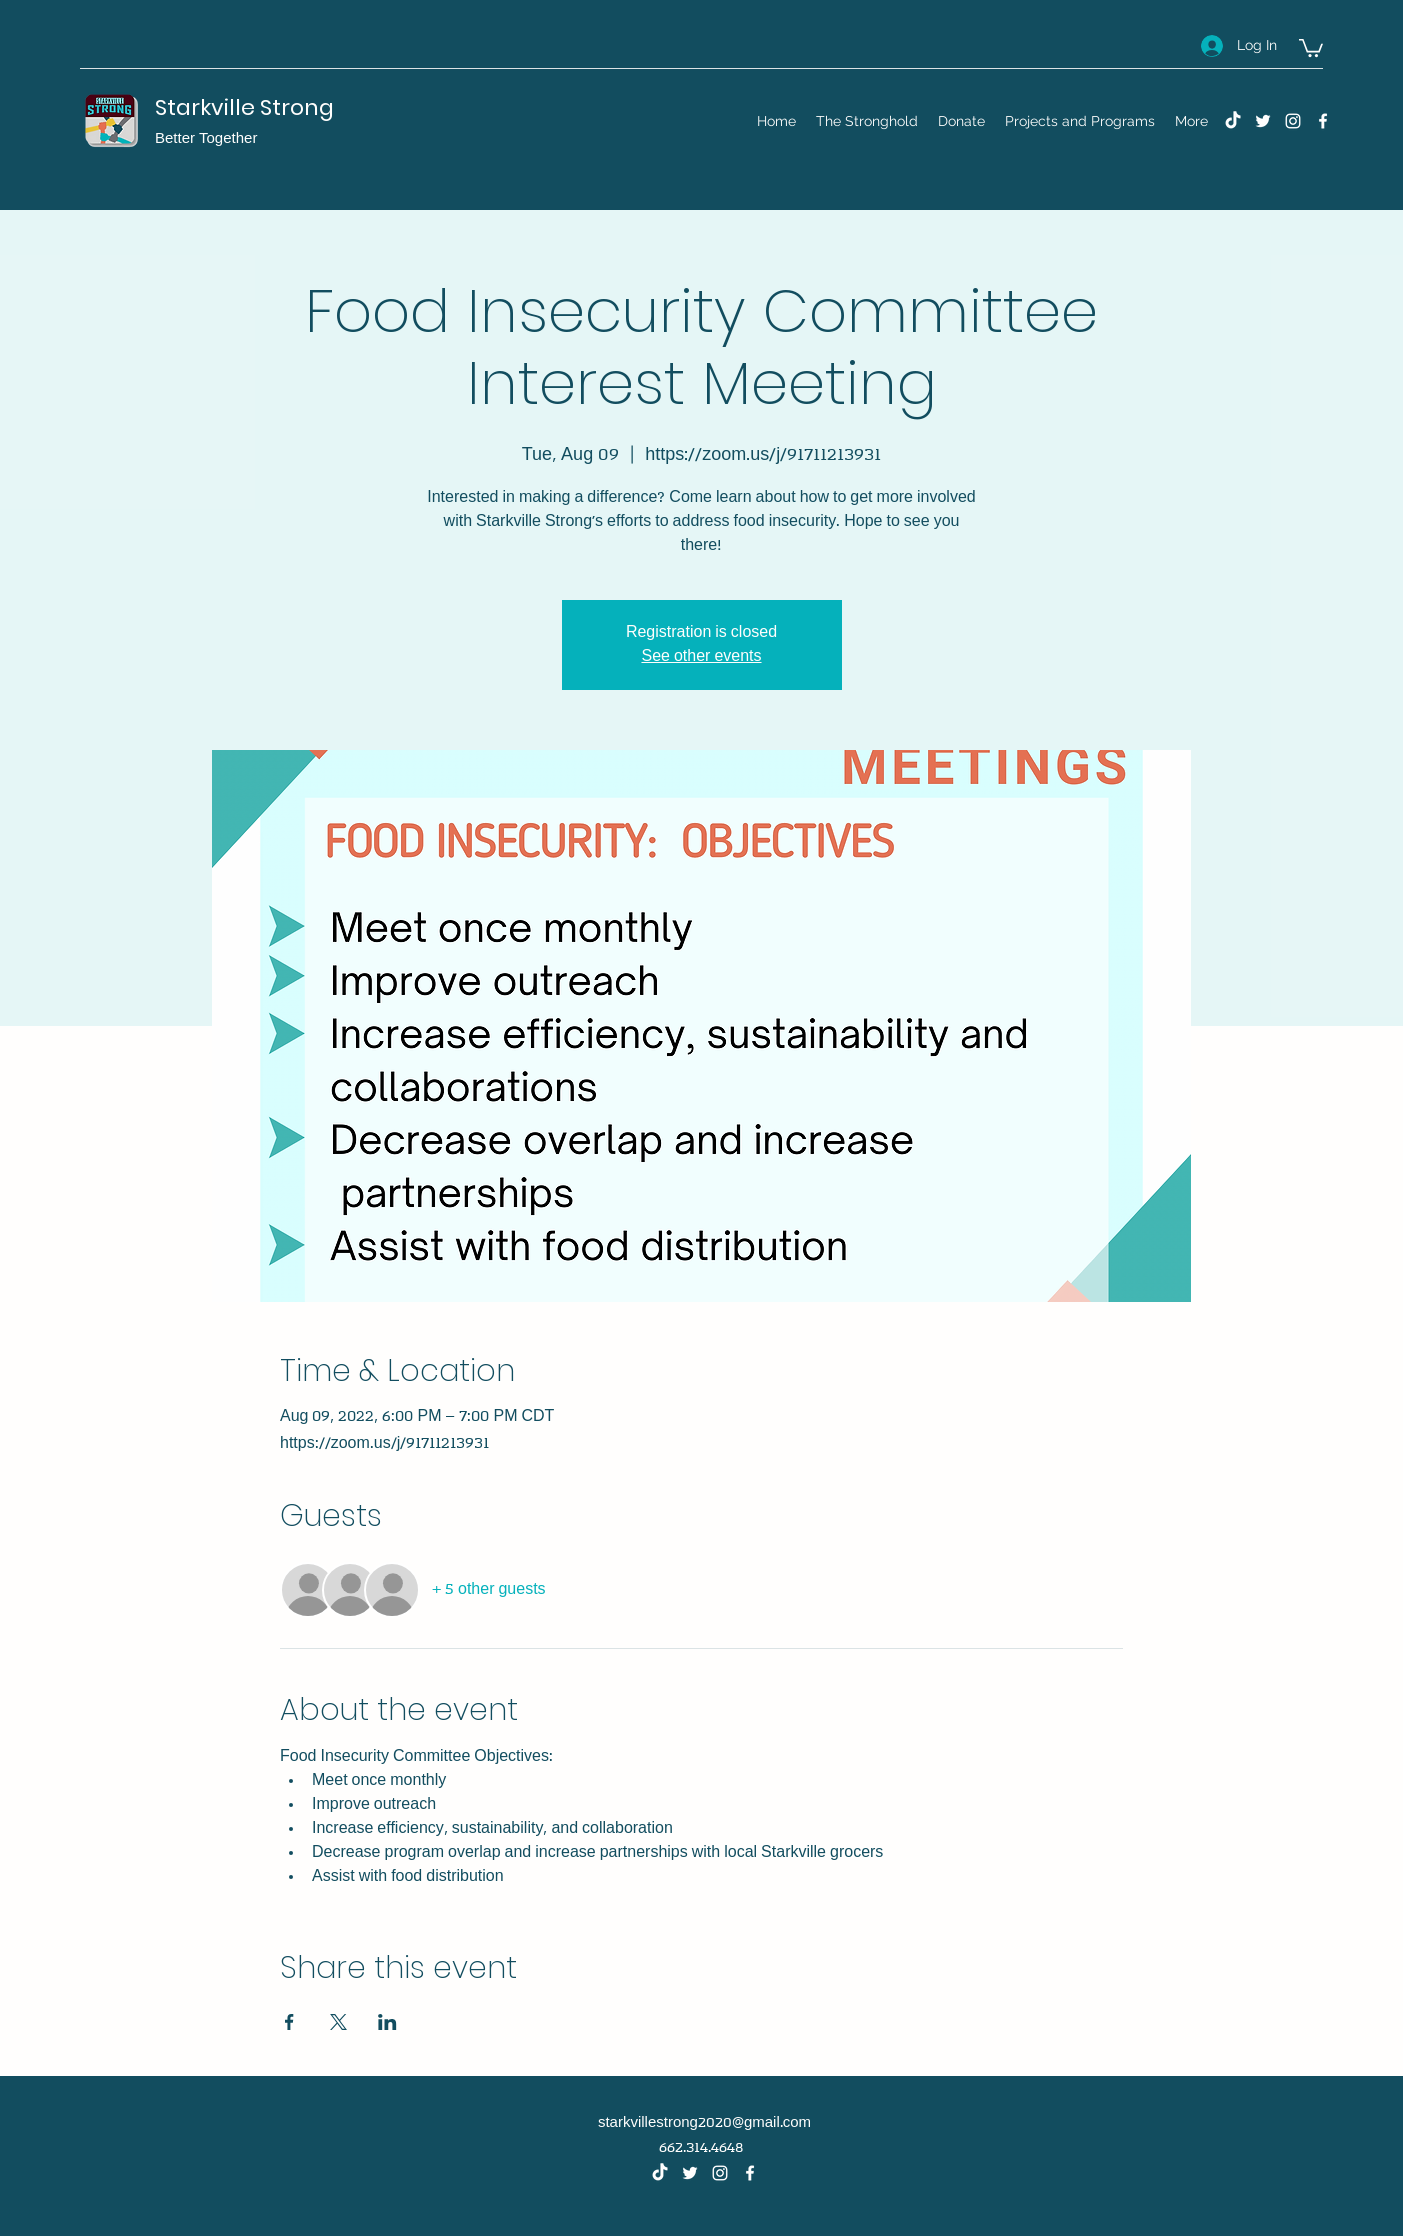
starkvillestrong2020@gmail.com (704, 2123)
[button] (1311, 47)
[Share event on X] (338, 2022)
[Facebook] (1323, 121)
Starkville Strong (244, 107)
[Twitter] (1263, 121)
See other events (701, 656)
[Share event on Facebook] (289, 2022)
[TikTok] (1233, 121)
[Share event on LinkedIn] (387, 2022)
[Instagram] (1293, 121)
